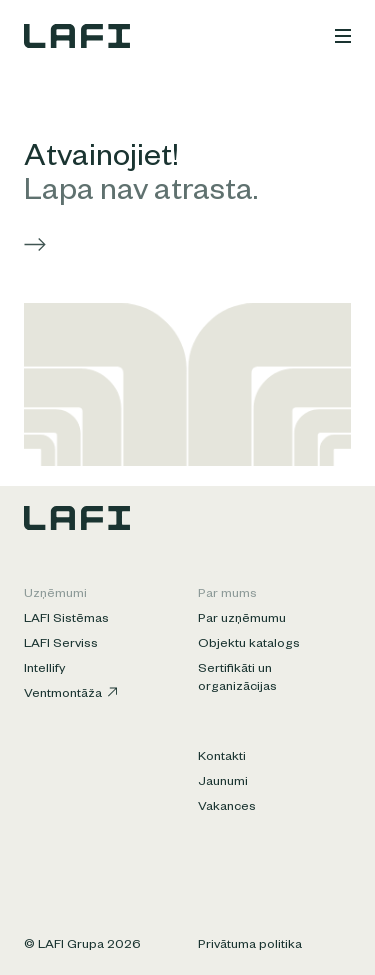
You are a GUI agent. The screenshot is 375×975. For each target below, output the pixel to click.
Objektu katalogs (249, 645)
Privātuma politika (250, 946)
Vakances (227, 808)
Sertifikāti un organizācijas (237, 679)
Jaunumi (223, 783)
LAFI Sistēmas (66, 620)
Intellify (44, 670)
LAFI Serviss (61, 645)
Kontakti (222, 758)
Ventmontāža (70, 694)
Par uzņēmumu (242, 620)
